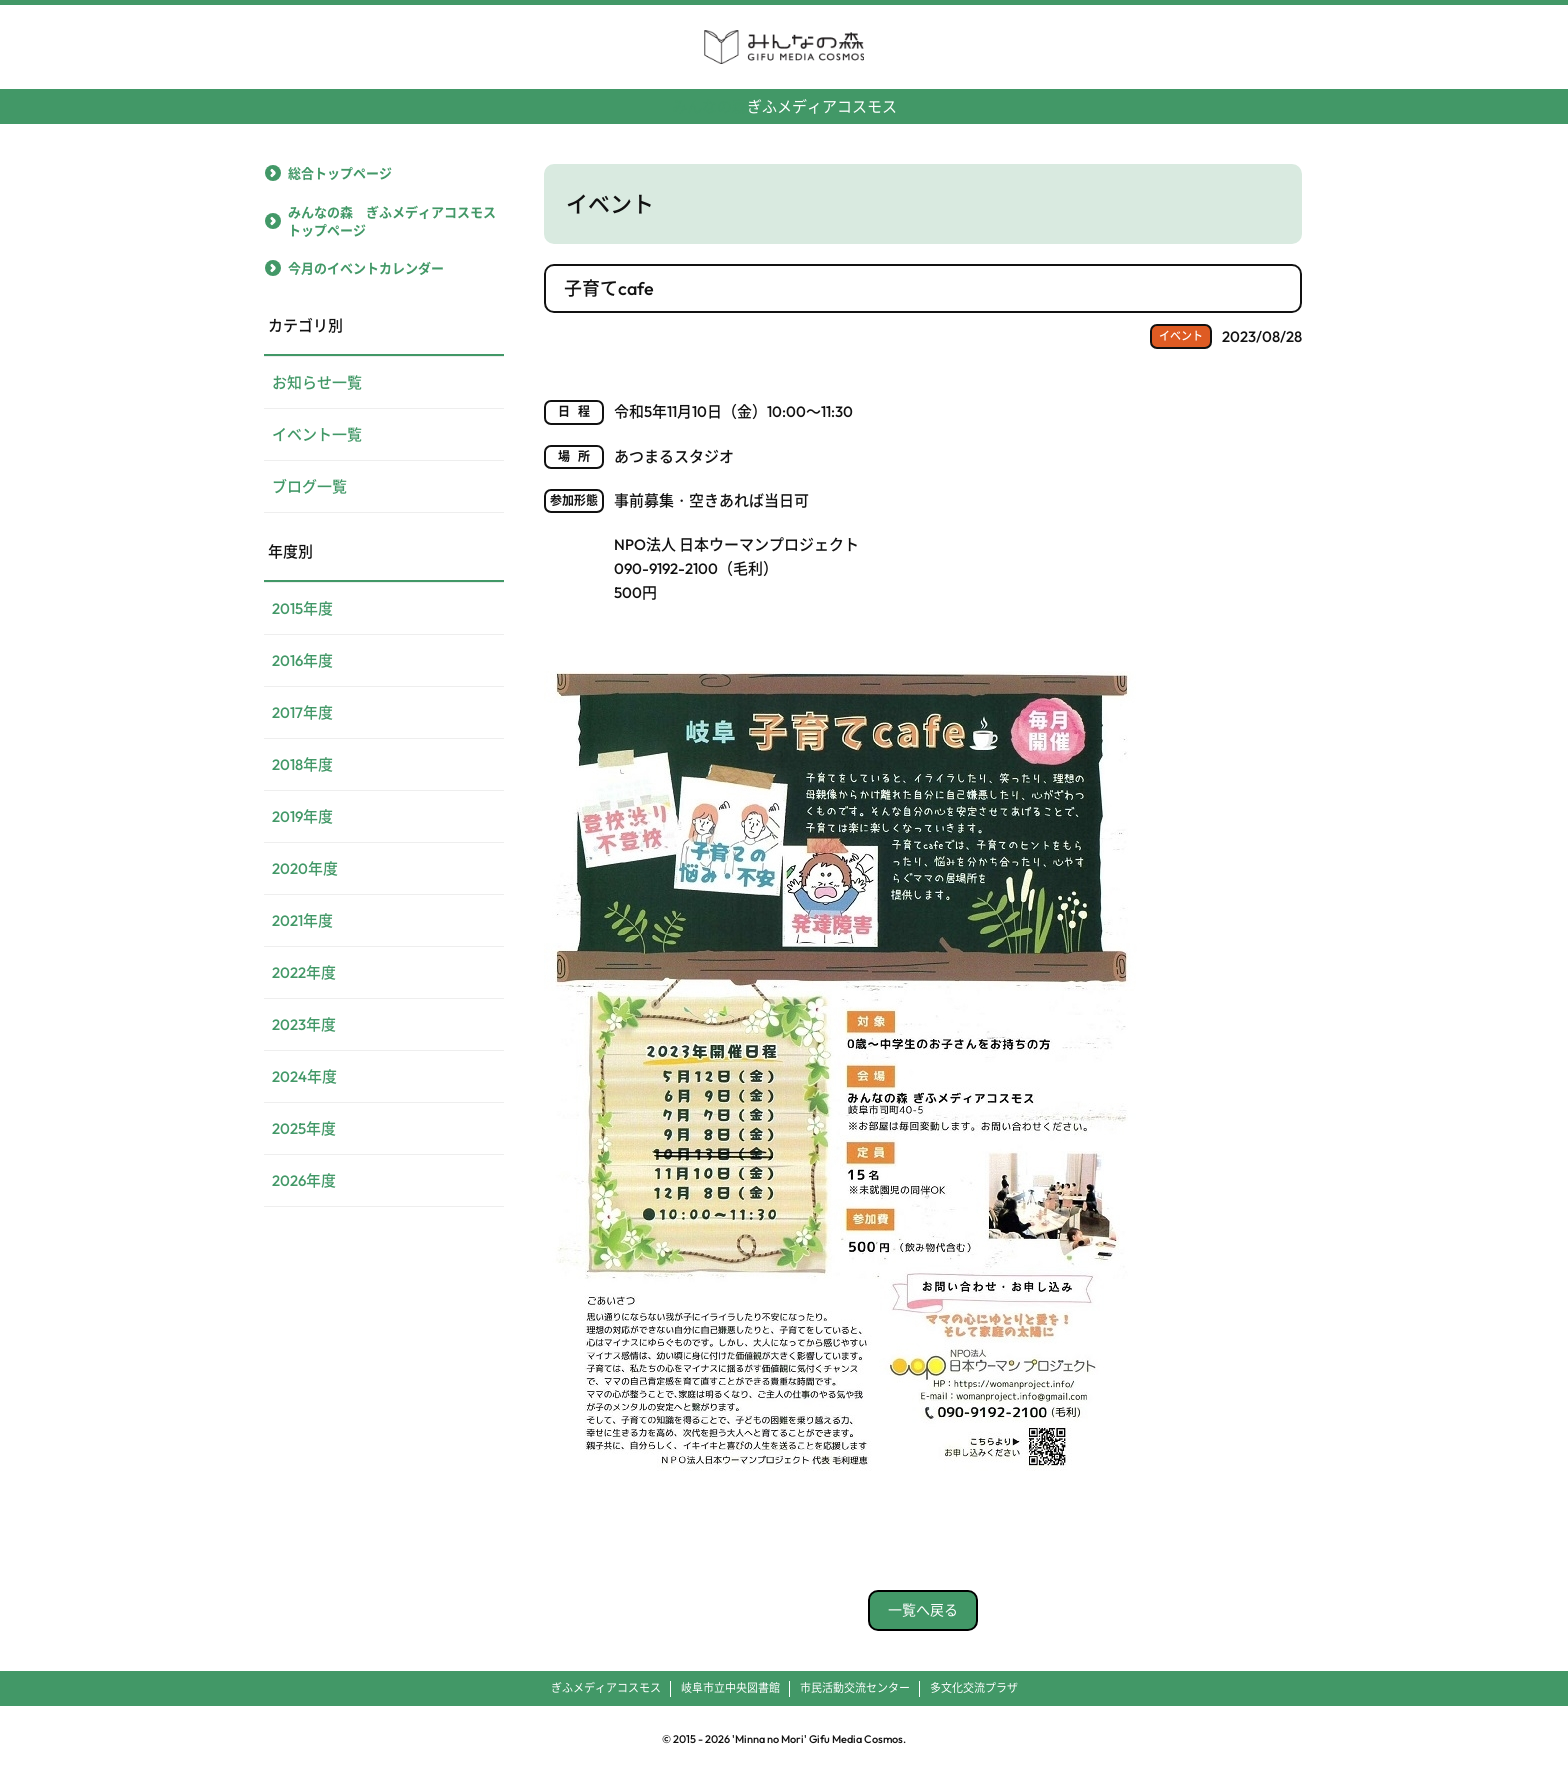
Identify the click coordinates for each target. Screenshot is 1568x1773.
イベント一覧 (317, 434)
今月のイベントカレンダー (366, 268)
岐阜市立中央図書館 (730, 1688)
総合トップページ (340, 173)
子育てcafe (609, 288)
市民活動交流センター (855, 1688)
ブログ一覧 (309, 486)
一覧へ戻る (923, 1610)
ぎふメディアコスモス (784, 98)
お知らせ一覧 (317, 382)
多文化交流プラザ (974, 1688)
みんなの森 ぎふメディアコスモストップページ (392, 221)
